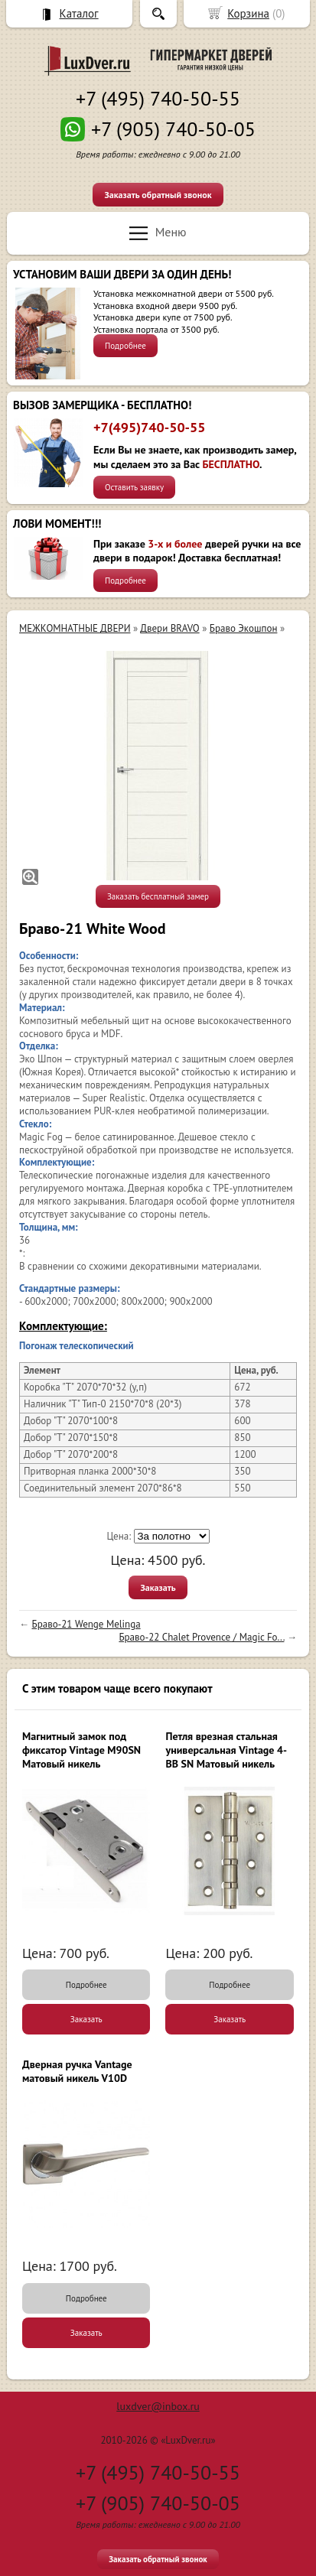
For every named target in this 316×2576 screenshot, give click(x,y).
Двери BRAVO (169, 628)
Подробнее (125, 345)
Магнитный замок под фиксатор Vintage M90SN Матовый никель (81, 1750)
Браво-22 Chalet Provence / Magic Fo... (201, 1637)
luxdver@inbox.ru (157, 2406)
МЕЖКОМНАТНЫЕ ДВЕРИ (74, 628)
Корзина (248, 13)
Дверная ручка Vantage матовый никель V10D (77, 2071)
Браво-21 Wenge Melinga (86, 1624)
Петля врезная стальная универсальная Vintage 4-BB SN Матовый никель (226, 1750)
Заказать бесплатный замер (158, 896)
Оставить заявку (134, 487)
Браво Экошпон (244, 628)
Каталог (79, 13)
